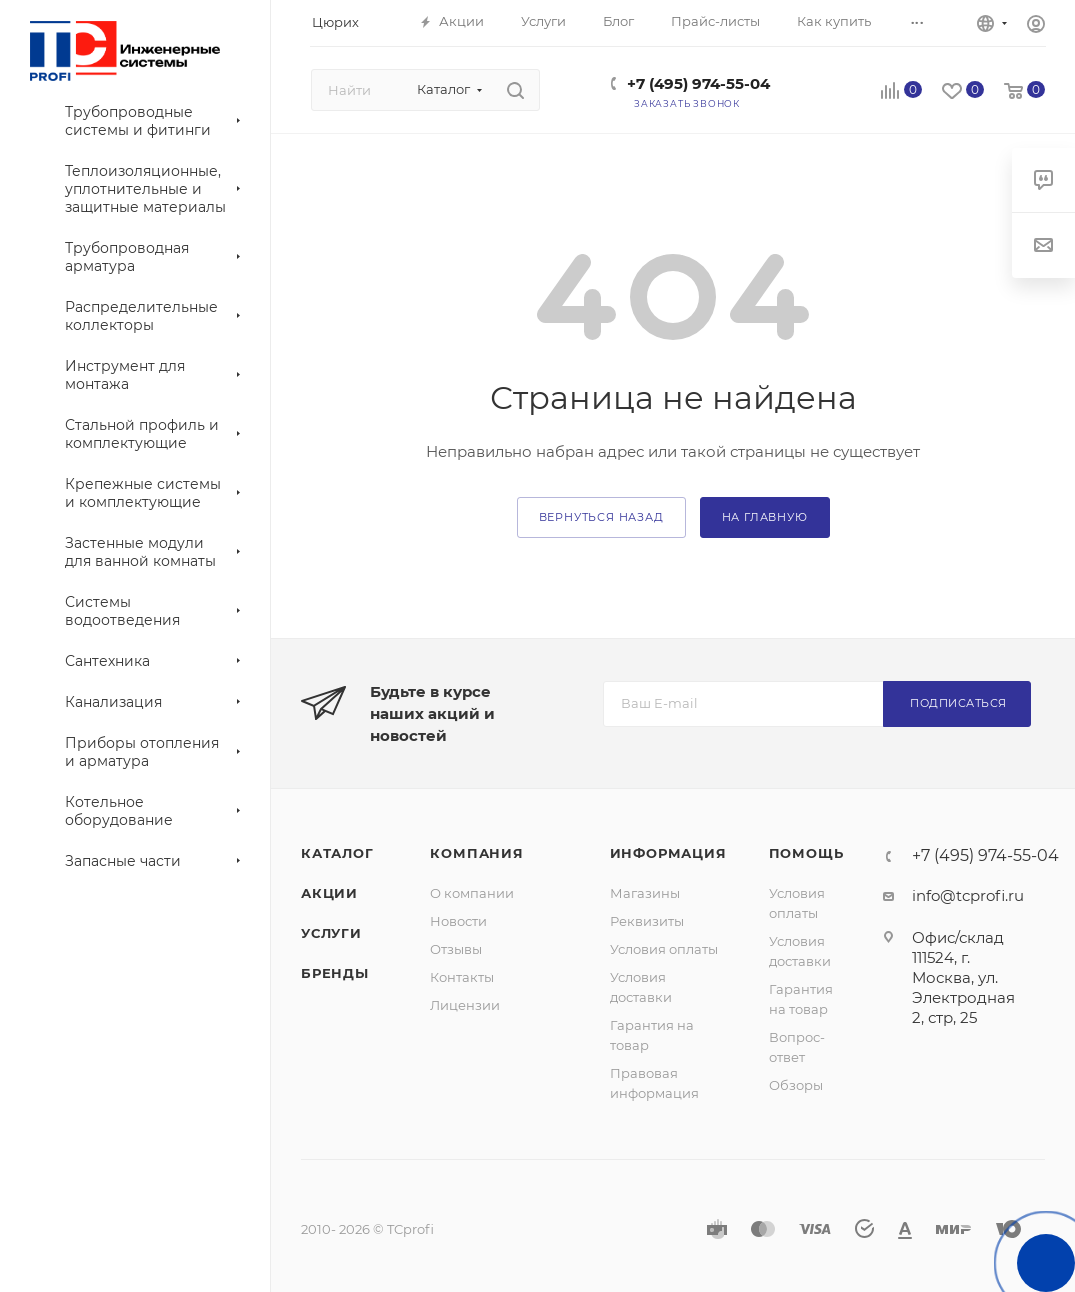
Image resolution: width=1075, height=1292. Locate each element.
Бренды (335, 973)
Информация (668, 853)
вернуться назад (601, 517)
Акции (329, 893)
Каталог (337, 853)
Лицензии (465, 1005)
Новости (458, 921)
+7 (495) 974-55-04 (698, 83)
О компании (472, 893)
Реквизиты (647, 921)
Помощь (806, 853)
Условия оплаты (664, 949)
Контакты (462, 977)
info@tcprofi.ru (968, 895)
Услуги (331, 933)
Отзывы (456, 949)
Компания (476, 853)
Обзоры (796, 1085)
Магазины (645, 893)
